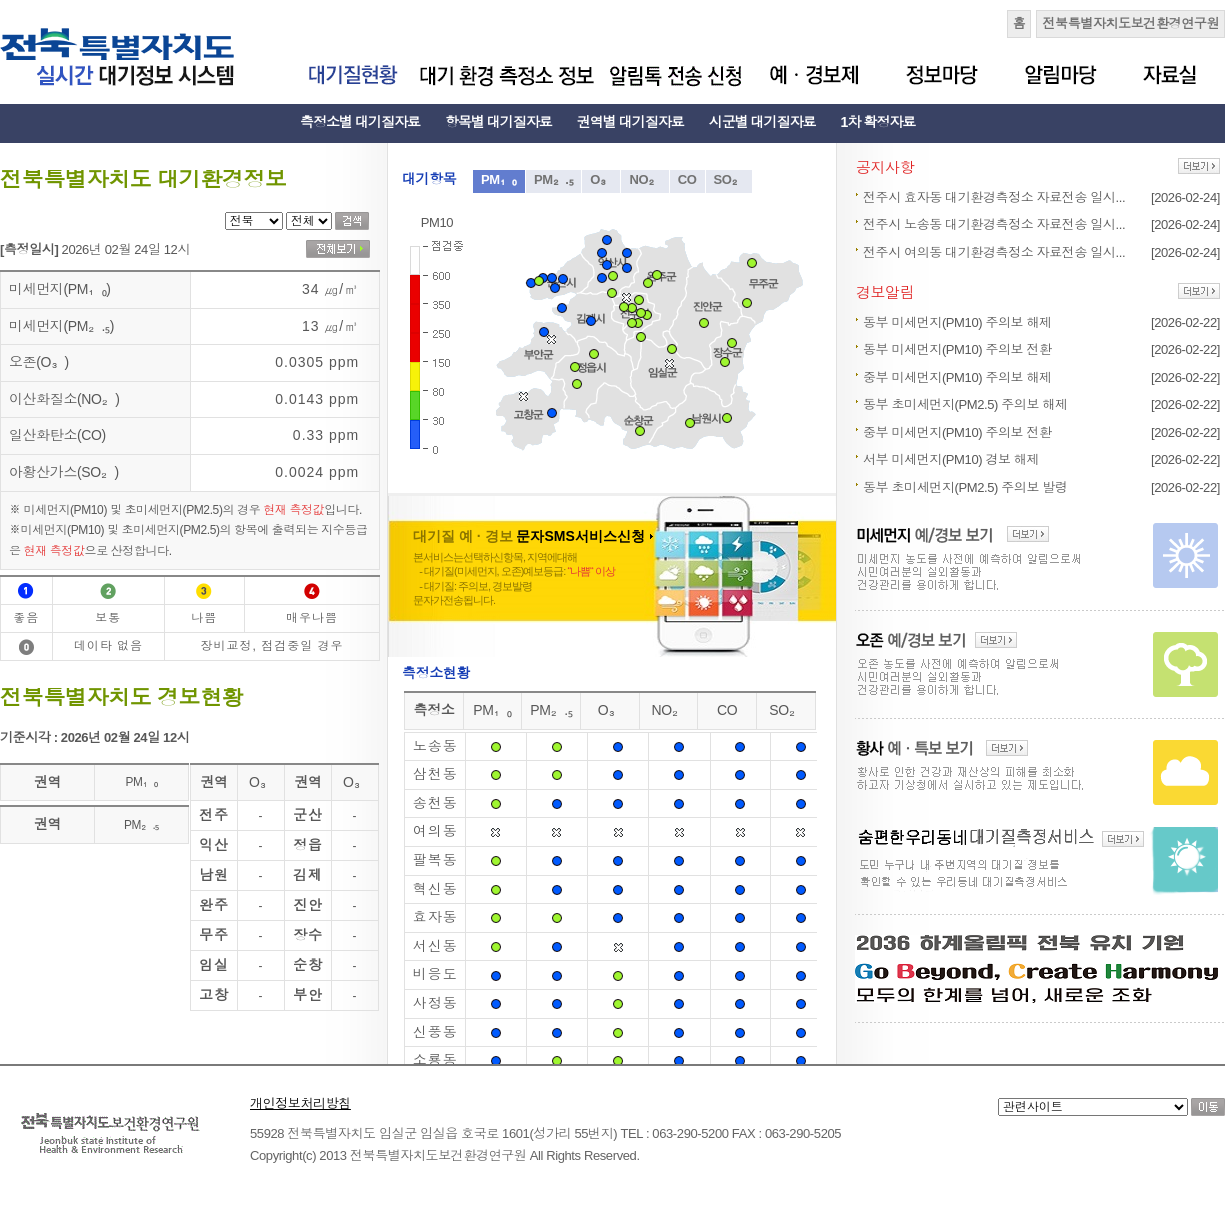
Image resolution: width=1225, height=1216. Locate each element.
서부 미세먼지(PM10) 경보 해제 (951, 459)
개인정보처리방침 (300, 1103)
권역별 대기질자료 (630, 122)
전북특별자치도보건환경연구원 (1130, 23)
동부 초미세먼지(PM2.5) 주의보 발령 (965, 487)
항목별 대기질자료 (498, 122)
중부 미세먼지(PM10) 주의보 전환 (957, 432)
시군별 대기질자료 (762, 122)
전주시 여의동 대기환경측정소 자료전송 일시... (994, 252)
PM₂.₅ (553, 179)
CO (687, 179)
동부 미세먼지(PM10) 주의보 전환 (957, 349)
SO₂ (729, 179)
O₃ (601, 179)
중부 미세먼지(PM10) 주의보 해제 (957, 377)
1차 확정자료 (878, 122)
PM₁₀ (499, 179)
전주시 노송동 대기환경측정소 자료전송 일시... (994, 224)
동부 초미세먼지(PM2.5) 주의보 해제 (965, 404)
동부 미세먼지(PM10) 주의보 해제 (957, 322)
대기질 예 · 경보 (533, 536)
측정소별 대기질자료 (360, 122)
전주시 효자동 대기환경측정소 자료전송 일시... (994, 197)
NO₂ (644, 179)
